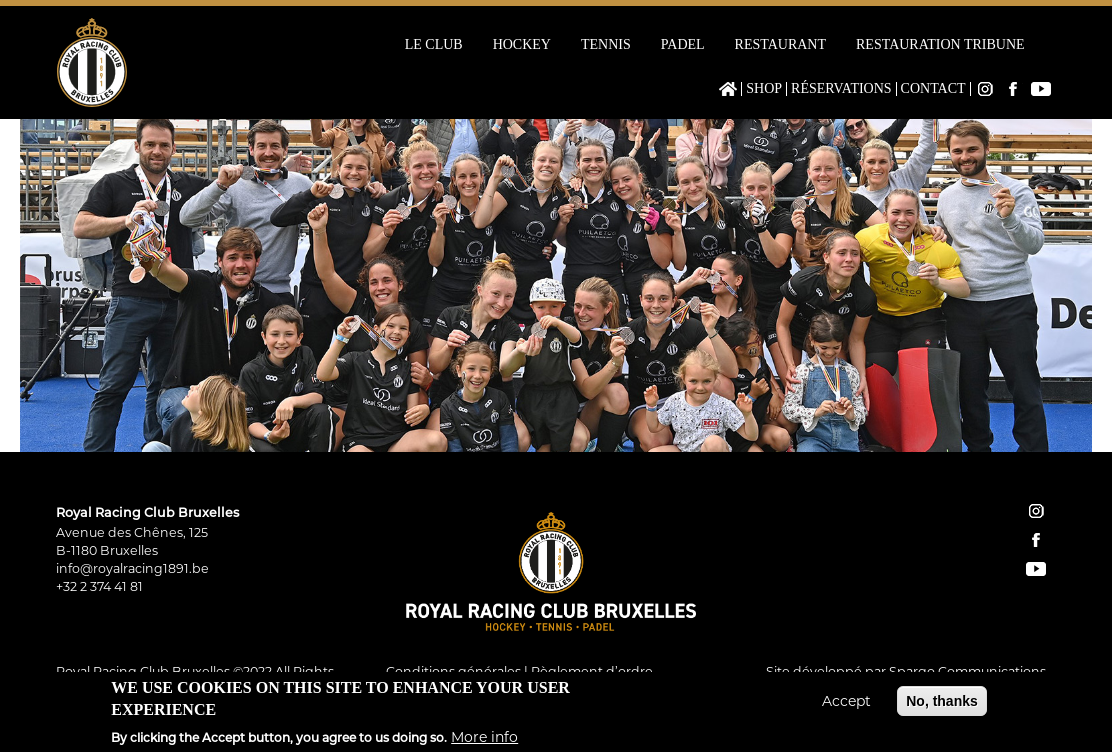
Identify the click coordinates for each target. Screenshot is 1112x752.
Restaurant (780, 45)
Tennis (606, 45)
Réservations (841, 89)
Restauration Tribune (940, 45)
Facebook (1013, 89)
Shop (764, 89)
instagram (1036, 511)
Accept (846, 705)
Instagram (985, 89)
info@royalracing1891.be (132, 568)
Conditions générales (453, 671)
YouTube (1041, 89)
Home (728, 89)
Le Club (434, 45)
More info (484, 740)
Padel (683, 45)
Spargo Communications (967, 671)
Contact (933, 89)
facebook (1036, 540)
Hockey (522, 45)
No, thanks (942, 705)
